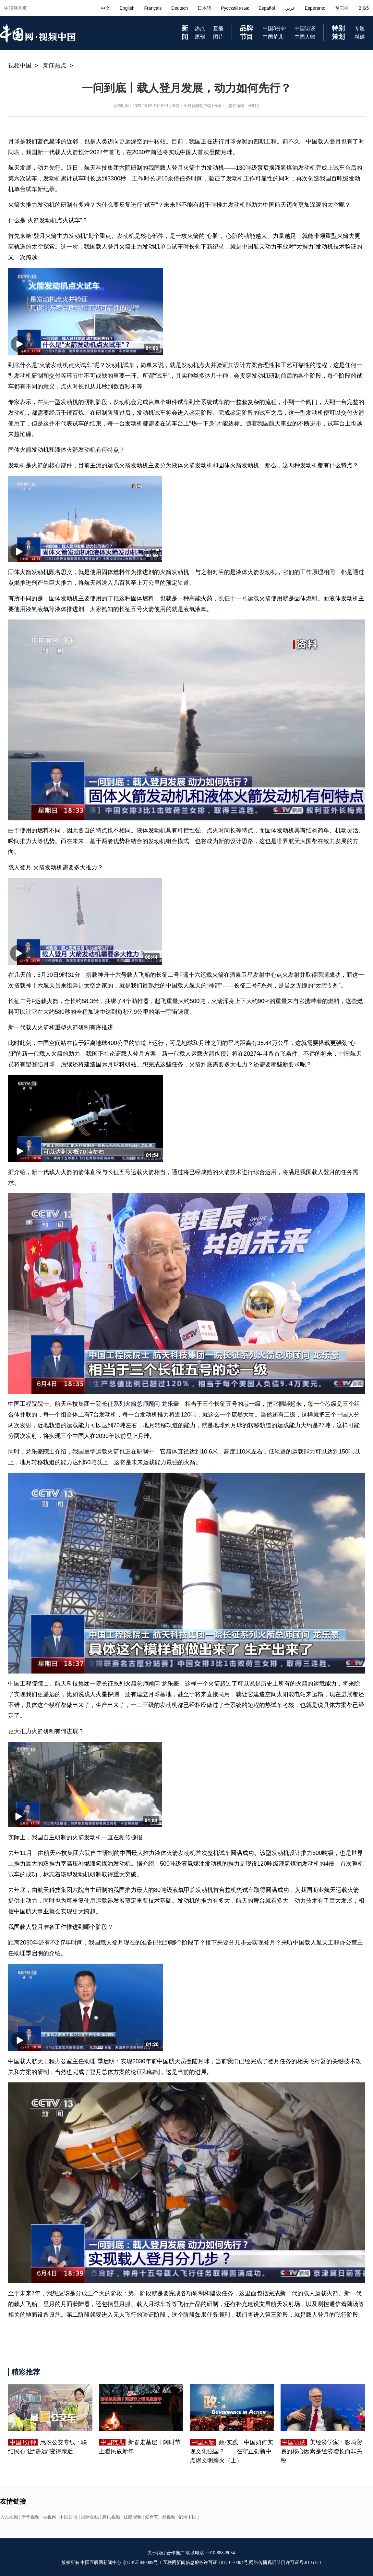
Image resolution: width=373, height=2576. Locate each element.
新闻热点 (54, 65)
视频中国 (19, 65)
